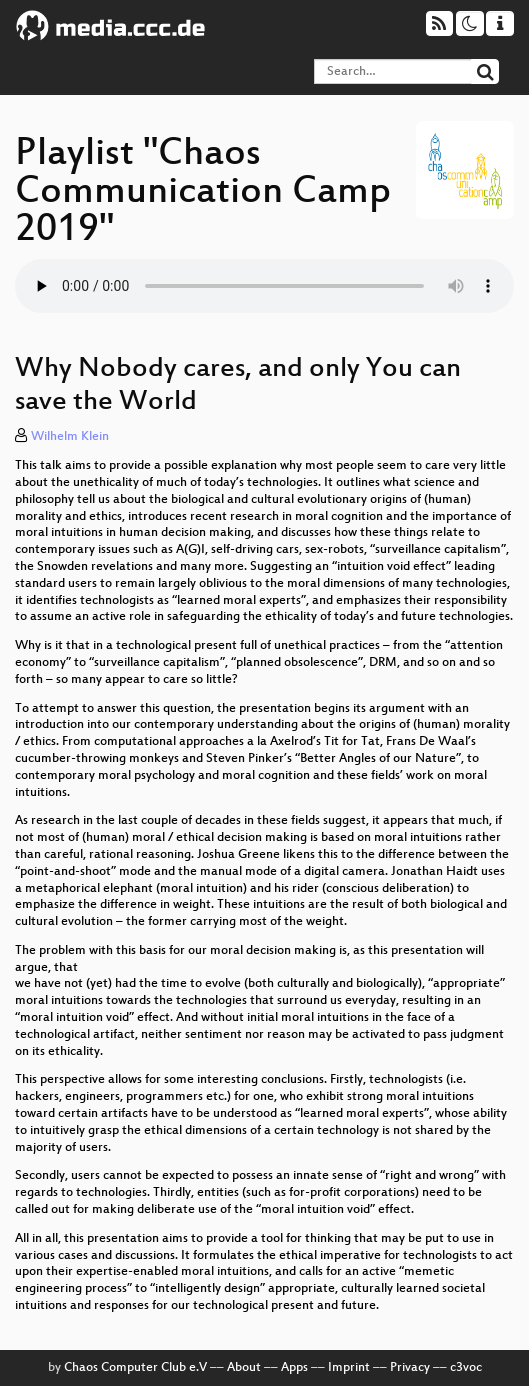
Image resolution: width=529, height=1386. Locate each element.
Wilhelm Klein (70, 437)
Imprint (349, 1368)
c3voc (466, 1368)
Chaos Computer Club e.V (135, 1368)
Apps (294, 1368)
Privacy (410, 1368)
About (244, 1368)
